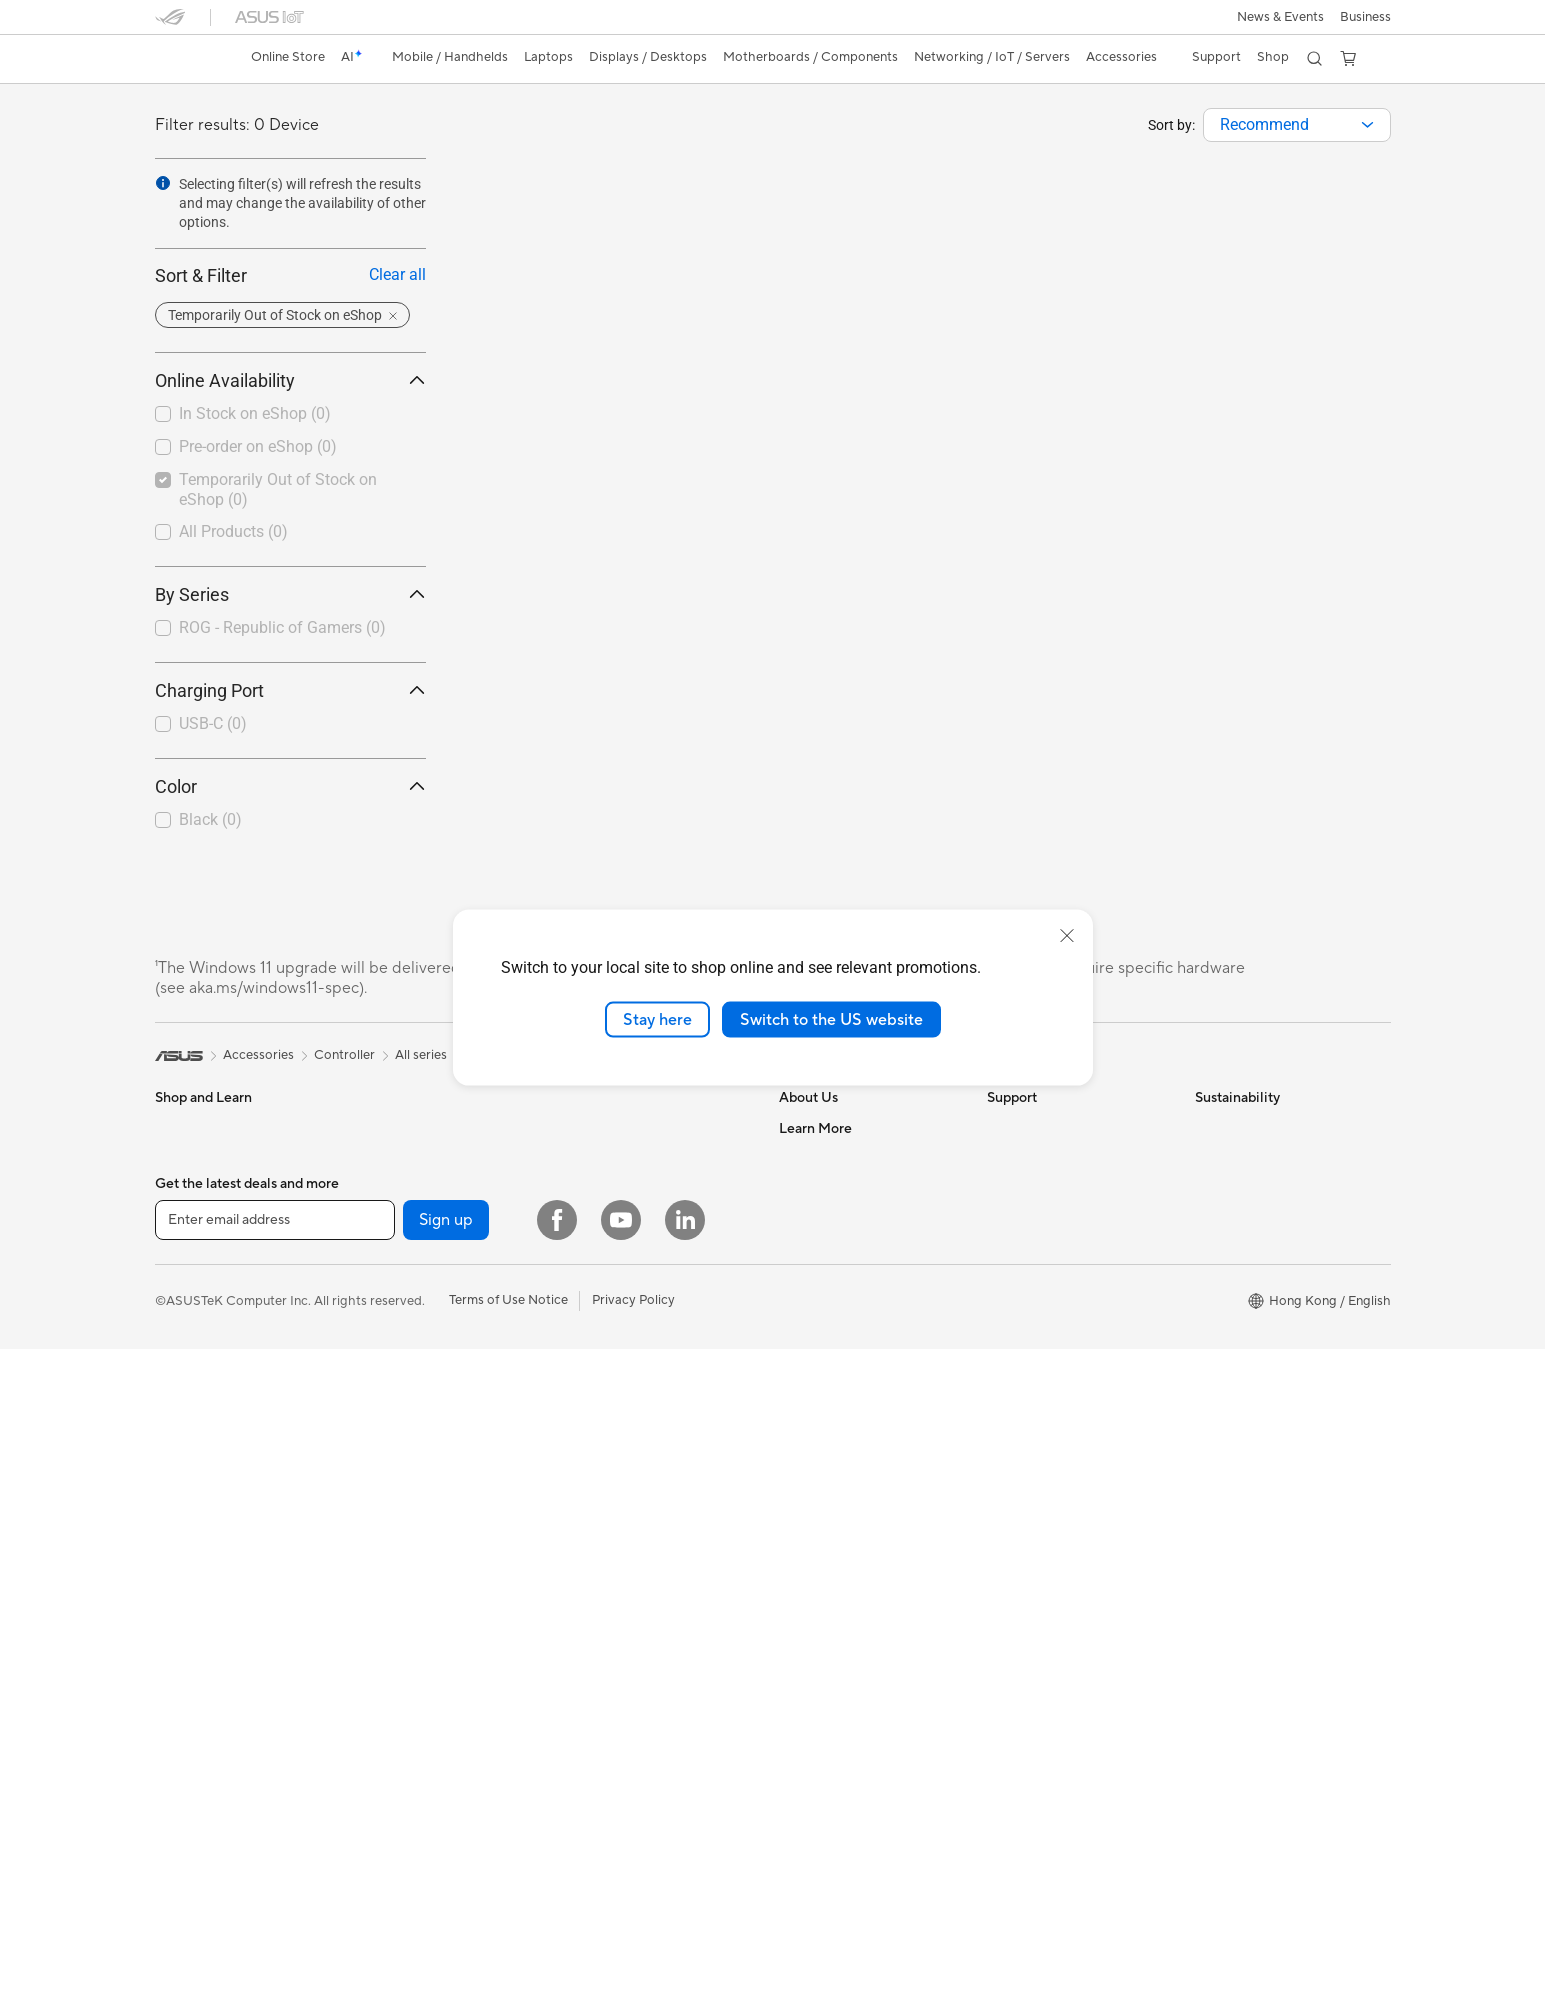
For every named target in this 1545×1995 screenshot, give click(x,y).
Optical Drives (403, 1459)
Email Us (1012, 1218)
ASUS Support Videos (1052, 1308)
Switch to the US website (831, 1019)
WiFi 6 (586, 1128)
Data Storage (401, 1489)
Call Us (1008, 1248)
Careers (802, 1158)
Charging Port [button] (290, 690)
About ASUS (816, 1128)
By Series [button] (290, 594)
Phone (174, 1159)
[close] (1067, 935)
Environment (1232, 1158)
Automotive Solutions (843, 1549)
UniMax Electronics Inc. (848, 1338)
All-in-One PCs (198, 1521)
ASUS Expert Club (833, 1655)
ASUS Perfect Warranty (848, 1625)
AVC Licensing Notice (843, 1685)
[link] (189, 59)
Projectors (186, 1491)
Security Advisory (1039, 1278)
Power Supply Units (419, 1399)
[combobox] (1297, 125)
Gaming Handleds (207, 1219)
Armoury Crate (823, 1745)
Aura (793, 1775)
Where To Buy (1028, 1338)
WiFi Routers (606, 1158)
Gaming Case (400, 1339)
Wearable (389, 1218)
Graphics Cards (407, 1309)
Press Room (814, 1248)
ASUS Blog (812, 1715)
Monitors (182, 1461)
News (795, 1188)
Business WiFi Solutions (637, 1234)
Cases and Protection (631, 1445)
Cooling (384, 1369)
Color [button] (290, 786)
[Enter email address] (275, 1866)
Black (210, 819)
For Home (184, 1280)
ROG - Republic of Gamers (282, 627)
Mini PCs (387, 1158)
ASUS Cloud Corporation (854, 1308)
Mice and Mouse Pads (632, 1355)
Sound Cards (399, 1429)
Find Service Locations (1054, 1158)
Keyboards (600, 1325)
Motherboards (404, 1279)
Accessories (190, 1189)
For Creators (193, 1340)
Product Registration (1049, 1188)
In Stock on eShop (255, 413)
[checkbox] (282, 629)
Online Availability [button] (290, 380)
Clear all (397, 274)
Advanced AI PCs (830, 1459)
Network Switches (622, 1264)
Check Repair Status (1048, 1128)
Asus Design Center (837, 1519)
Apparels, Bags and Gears (644, 1415)
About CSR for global (842, 1218)
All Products (233, 531)
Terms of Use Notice (508, 1946)
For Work (182, 1310)
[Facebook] (557, 1866)
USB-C (213, 723)
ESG (1208, 1128)
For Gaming (189, 1400)
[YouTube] (621, 1866)
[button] (1280, 17)
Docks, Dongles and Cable (646, 1475)
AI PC (796, 1429)
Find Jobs (807, 1368)
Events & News (822, 1489)
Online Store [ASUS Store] (288, 57)
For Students (193, 1370)
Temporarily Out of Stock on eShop (278, 490)
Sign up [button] (446, 1866)
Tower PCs (392, 1128)
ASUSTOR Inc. (822, 1278)
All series (421, 1055)
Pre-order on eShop (258, 446)
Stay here (657, 1019)
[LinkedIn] (685, 1866)
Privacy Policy (633, 1946)
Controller (598, 1505)
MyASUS (1014, 1368)
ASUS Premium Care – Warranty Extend (844, 1587)
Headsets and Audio (627, 1385)
